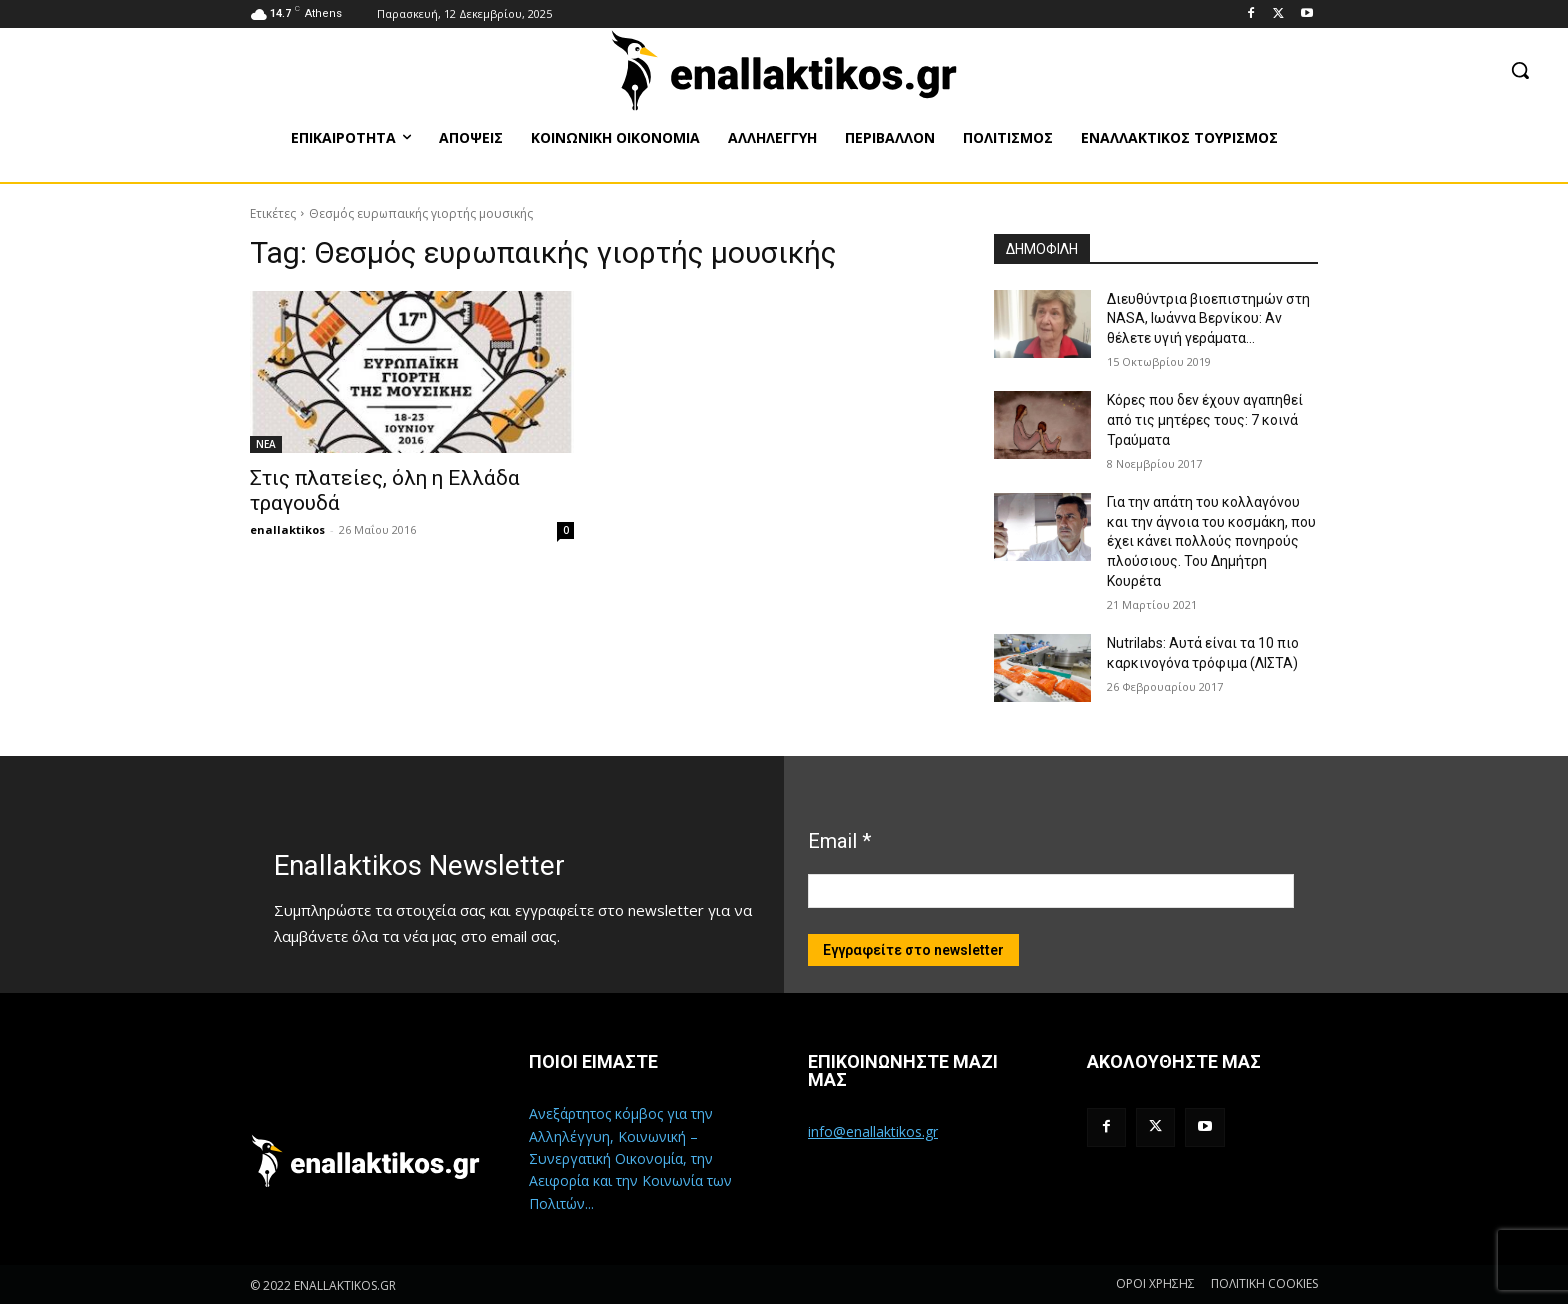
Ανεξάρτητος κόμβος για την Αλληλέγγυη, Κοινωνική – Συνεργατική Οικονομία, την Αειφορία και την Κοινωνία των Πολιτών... (630, 1158)
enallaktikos (287, 529)
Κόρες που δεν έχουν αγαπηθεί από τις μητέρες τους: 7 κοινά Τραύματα (1205, 419)
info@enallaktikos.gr (873, 1131)
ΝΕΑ (266, 444)
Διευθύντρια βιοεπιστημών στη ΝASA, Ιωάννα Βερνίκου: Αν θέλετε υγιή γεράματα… (1208, 318)
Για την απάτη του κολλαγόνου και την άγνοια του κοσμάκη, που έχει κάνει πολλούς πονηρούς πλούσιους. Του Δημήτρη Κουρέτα (1211, 541)
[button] (1520, 70)
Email (839, 841)
